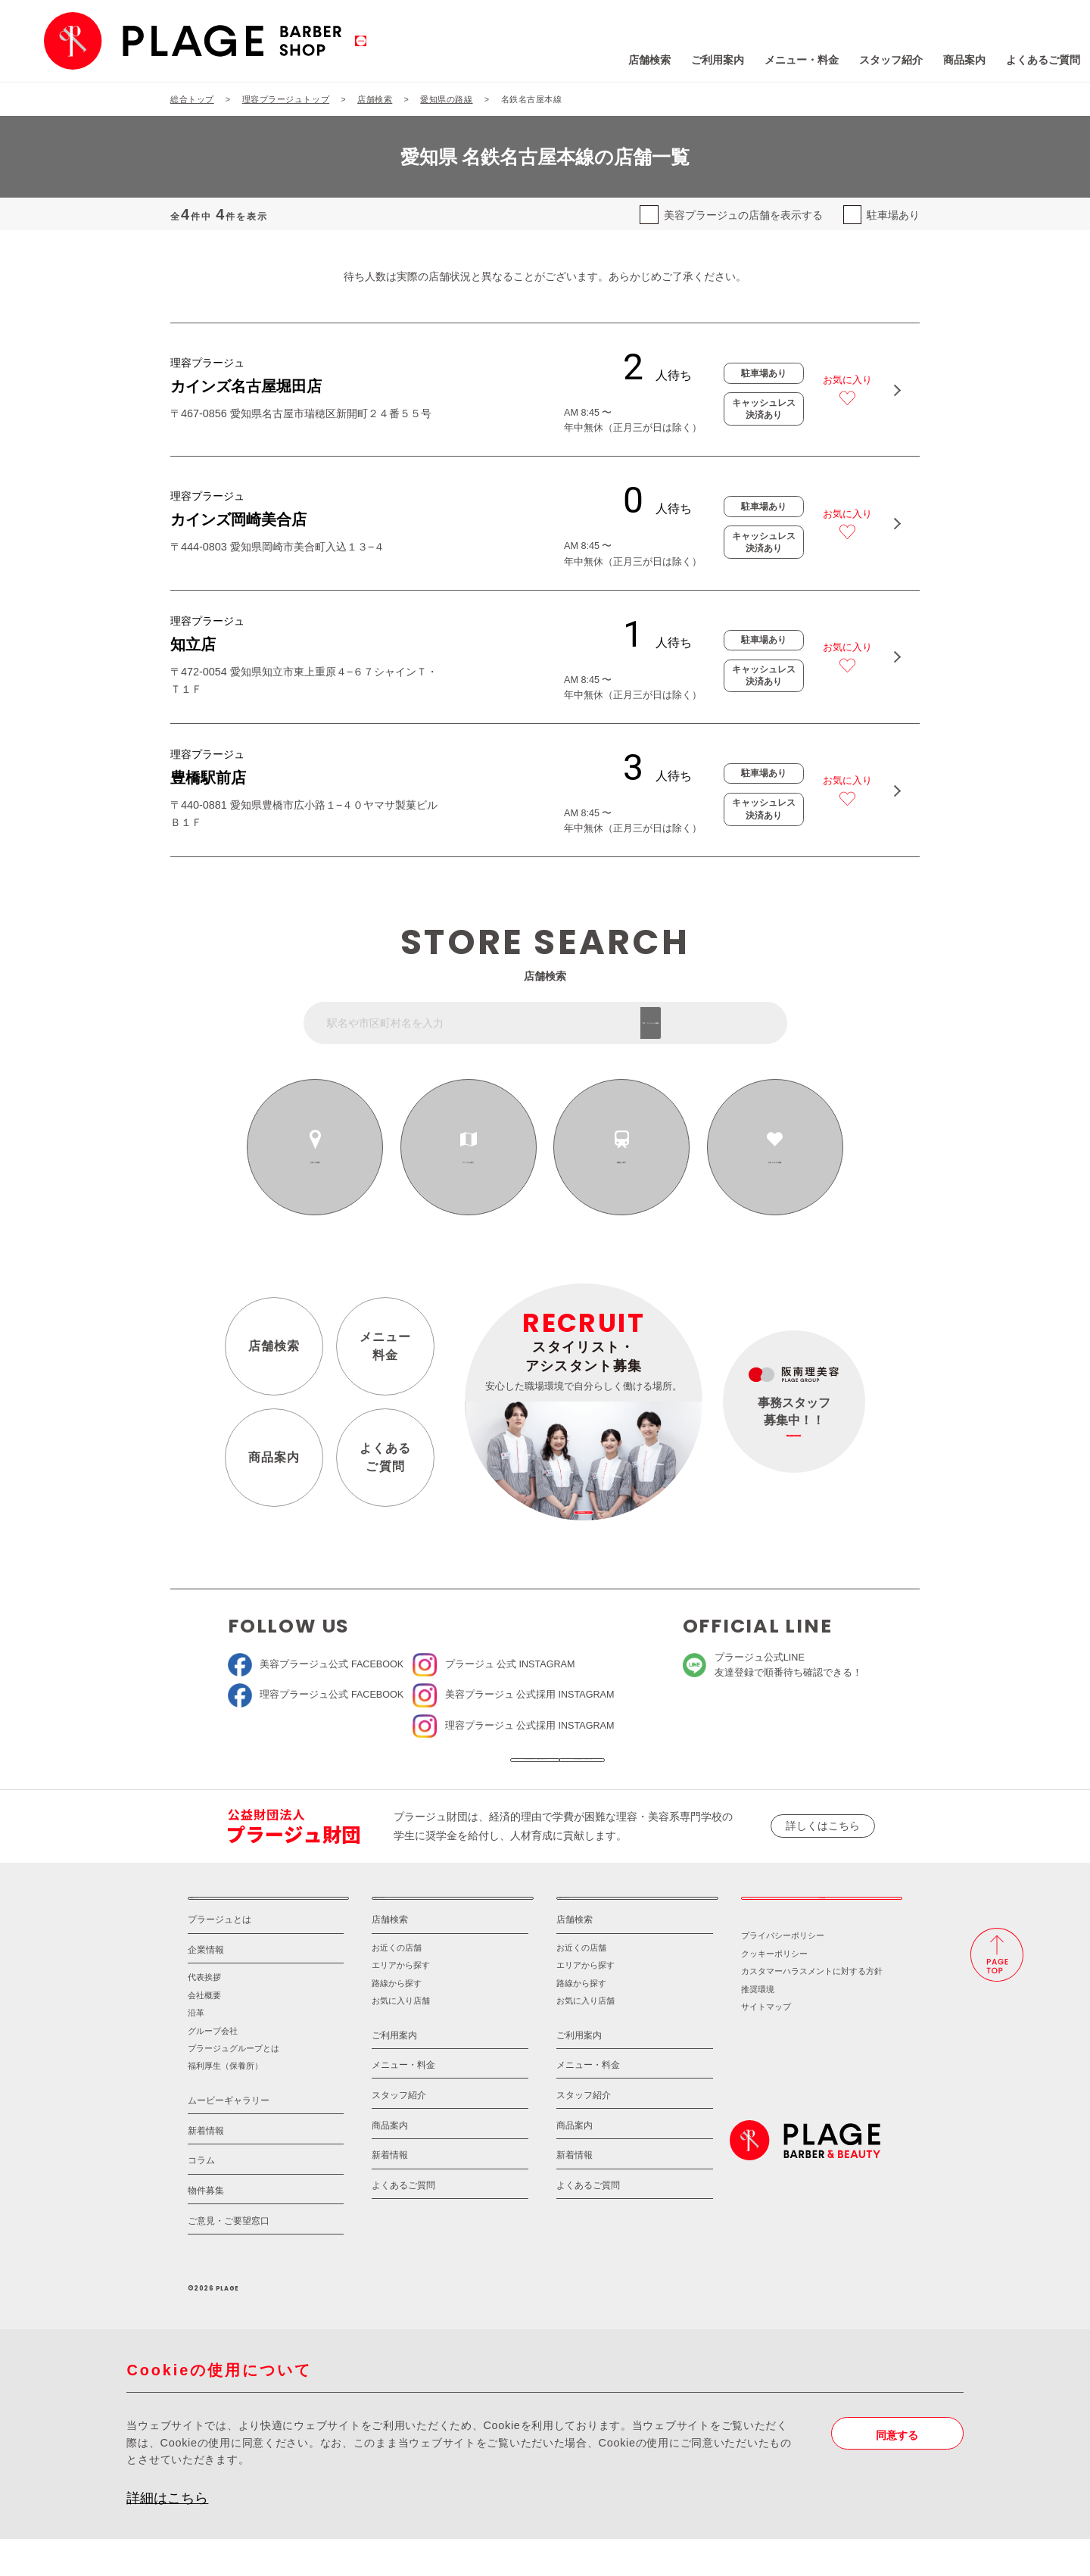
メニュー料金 (386, 1345)
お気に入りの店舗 (775, 1162)
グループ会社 (213, 2067)
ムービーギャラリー (228, 2136)
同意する (897, 2471)
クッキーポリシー (774, 1989)
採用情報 (822, 1926)
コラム (201, 2197)
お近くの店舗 (315, 1162)
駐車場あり (893, 215)
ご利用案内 (622, 60)
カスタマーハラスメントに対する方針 (812, 2007)
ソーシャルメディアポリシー (648, 1769)
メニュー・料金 (706, 60)
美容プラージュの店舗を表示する (743, 215)
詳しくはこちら (823, 1844)
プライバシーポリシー (782, 1972)
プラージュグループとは (233, 2084)
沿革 (196, 2049)
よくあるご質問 (948, 60)
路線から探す (622, 1162)
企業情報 (206, 1986)
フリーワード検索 (722, 1023)
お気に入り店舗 (401, 2036)
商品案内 (869, 60)
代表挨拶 (204, 2014)
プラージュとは (219, 1956)
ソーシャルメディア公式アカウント (441, 1769)
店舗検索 (554, 60)
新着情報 (206, 2167)
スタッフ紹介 (795, 60)
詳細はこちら (167, 2535)
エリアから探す (468, 1162)
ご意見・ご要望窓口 (228, 2257)
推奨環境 (757, 2025)
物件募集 (206, 2226)
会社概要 (204, 2031)
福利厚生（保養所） (225, 2102)
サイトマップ (766, 2042)
